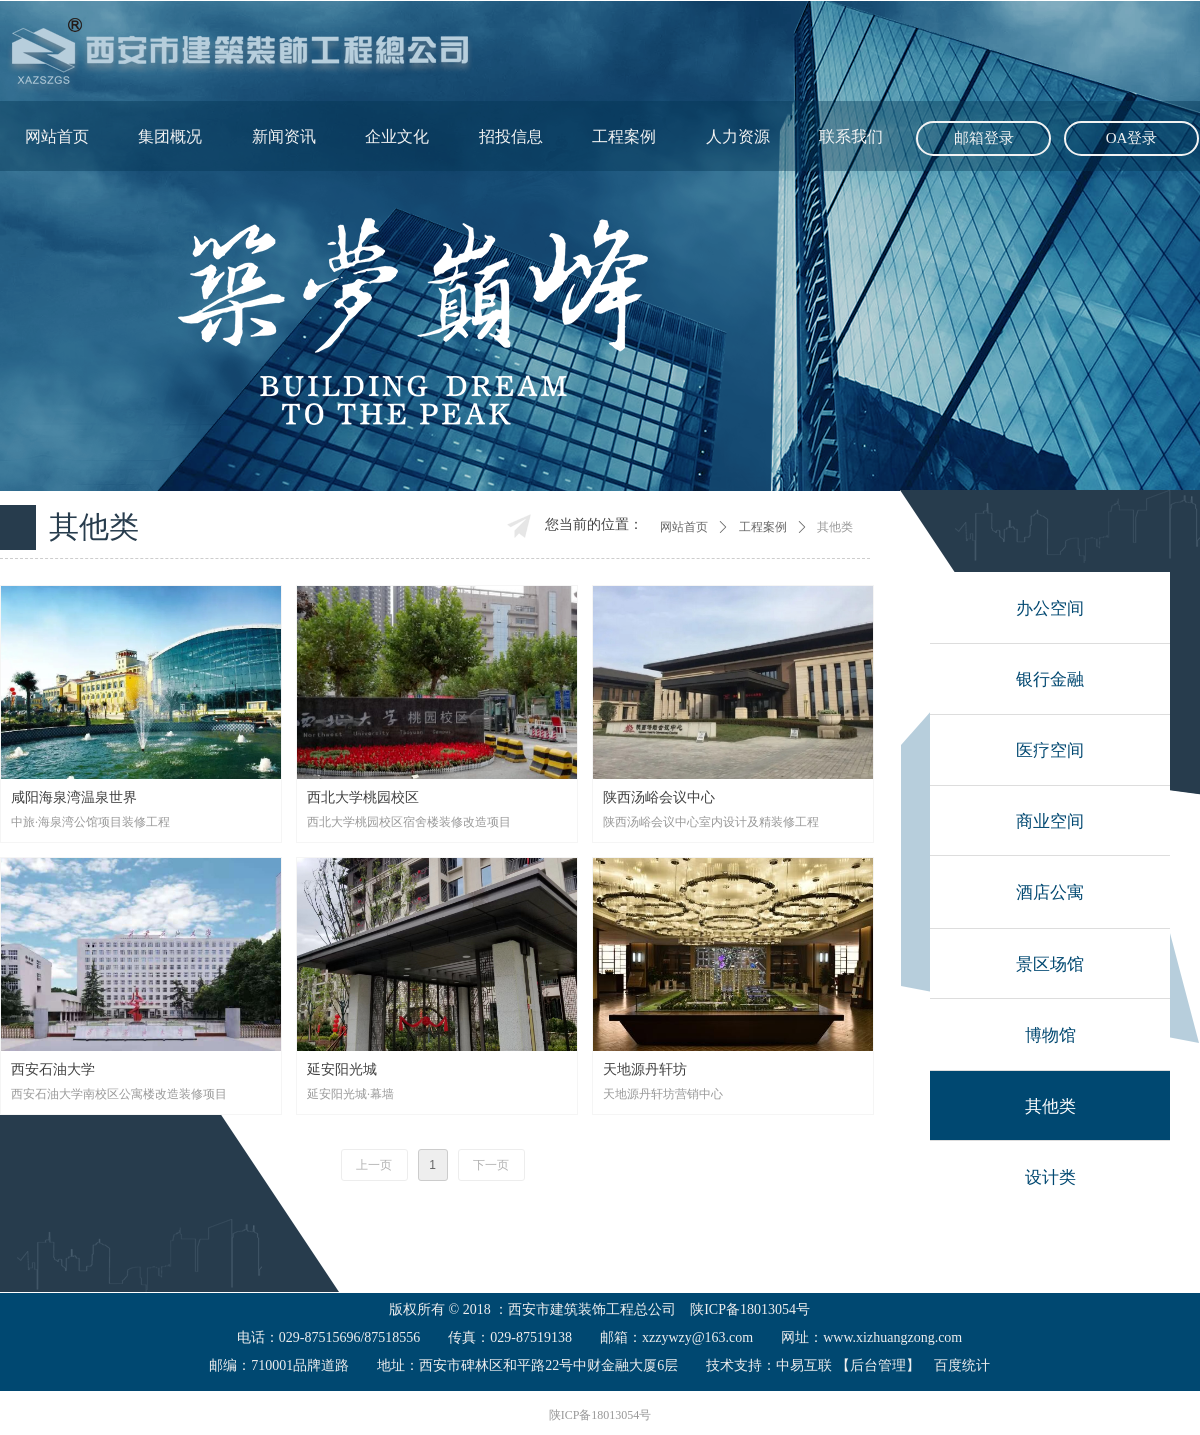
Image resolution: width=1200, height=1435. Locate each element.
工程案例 (763, 527)
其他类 (835, 527)
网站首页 (684, 527)
